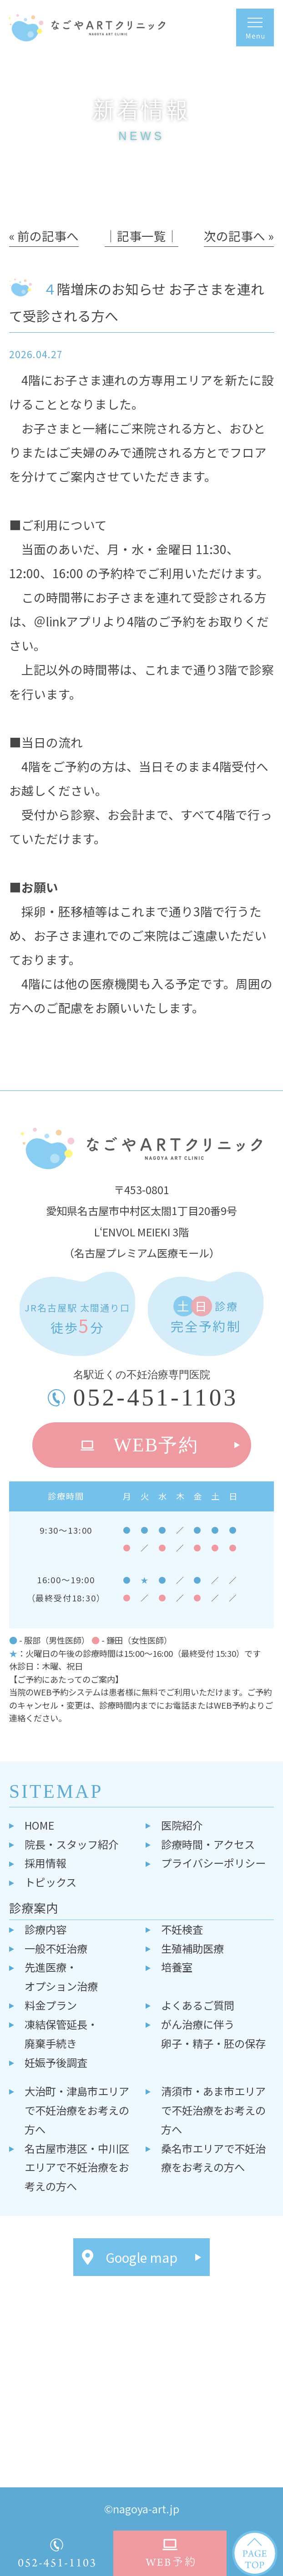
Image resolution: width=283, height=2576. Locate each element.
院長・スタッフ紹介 (72, 1844)
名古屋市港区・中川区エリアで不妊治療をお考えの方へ (77, 2167)
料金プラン (51, 2005)
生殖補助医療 (192, 1948)
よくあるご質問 (197, 2005)
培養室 (176, 1967)
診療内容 (45, 1929)
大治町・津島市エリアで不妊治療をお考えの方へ (77, 2110)
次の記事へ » (239, 236)
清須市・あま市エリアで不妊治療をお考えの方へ (213, 2110)
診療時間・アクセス (208, 1844)
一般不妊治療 (56, 1948)
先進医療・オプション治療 (61, 1976)
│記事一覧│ (141, 236)
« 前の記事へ (44, 236)
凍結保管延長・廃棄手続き (61, 2033)
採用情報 (45, 1863)
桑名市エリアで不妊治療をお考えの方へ (213, 2158)
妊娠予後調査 (56, 2062)
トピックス (50, 1882)
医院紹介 (182, 1825)
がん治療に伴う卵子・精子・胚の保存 (213, 2033)
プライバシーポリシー (213, 1863)
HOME (39, 1825)
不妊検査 (182, 1929)
